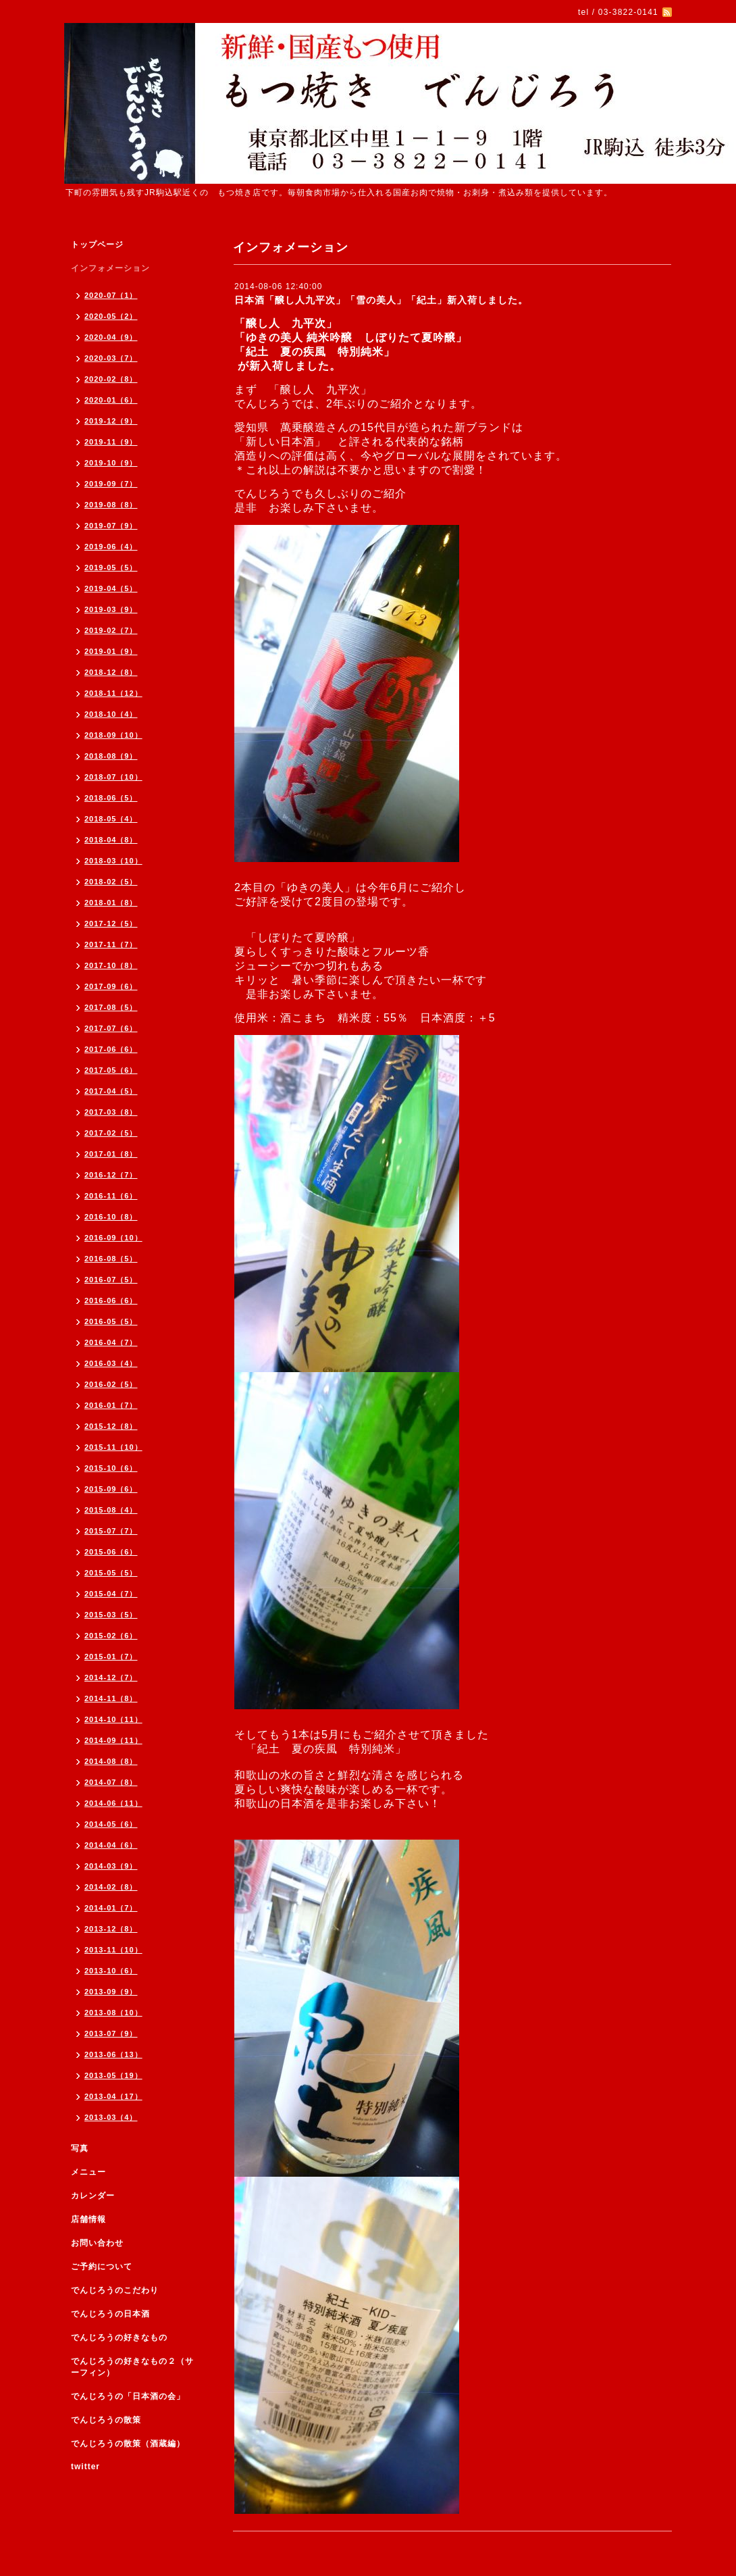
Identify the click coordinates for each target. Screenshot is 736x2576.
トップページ (97, 244)
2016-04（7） (111, 1342)
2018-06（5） (111, 798)
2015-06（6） (111, 1552)
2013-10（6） (111, 1971)
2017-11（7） (111, 944)
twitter (85, 2466)
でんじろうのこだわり (115, 2290)
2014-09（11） (113, 1740)
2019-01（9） (111, 651)
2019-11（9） (111, 442)
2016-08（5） (111, 1259)
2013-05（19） (113, 2075)
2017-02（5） (111, 1133)
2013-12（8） (111, 1929)
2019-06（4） (111, 546)
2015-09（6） (111, 1489)
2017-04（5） (111, 1091)
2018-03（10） (113, 861)
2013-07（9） (111, 2033)
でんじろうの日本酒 (110, 2314)
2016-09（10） (113, 1238)
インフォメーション (110, 268)
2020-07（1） (111, 295)
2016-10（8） (111, 1217)
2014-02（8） (111, 1887)
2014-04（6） (111, 1845)
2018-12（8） (111, 672)
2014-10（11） (113, 1719)
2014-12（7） (111, 1677)
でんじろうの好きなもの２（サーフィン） (132, 2366)
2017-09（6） (111, 986)
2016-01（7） (111, 1405)
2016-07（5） (111, 1280)
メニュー (88, 2172)
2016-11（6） (111, 1196)
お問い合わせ (97, 2243)
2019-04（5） (111, 588)
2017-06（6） (111, 1049)
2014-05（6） (111, 1824)
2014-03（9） (111, 1866)
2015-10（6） (111, 1468)
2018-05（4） (111, 819)
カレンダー (93, 2195)
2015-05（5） (111, 1573)
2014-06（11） (113, 1803)
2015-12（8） (111, 1426)
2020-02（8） (111, 379)
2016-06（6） (111, 1300)
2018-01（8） (111, 903)
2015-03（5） (111, 1615)
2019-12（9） (111, 421)
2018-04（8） (111, 840)
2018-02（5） (111, 882)
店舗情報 (88, 2219)
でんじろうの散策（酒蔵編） (128, 2443)
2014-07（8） (111, 1782)
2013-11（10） (113, 1950)
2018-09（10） (113, 735)
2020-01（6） (111, 400)
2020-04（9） (111, 337)
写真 (79, 2148)
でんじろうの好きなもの (119, 2337)
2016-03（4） (111, 1363)
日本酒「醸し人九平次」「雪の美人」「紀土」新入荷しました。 (381, 300)
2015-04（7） (111, 1594)
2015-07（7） (111, 1531)
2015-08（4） (111, 1510)
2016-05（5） (111, 1321)
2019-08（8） (111, 505)
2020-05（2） (111, 316)
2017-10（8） (111, 965)
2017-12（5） (111, 923)
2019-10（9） (111, 463)
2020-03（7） (111, 358)
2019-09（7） (111, 484)
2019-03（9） (111, 609)
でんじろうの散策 (106, 2420)
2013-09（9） (111, 1992)
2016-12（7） (111, 1175)
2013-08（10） (113, 2013)
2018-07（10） (113, 777)
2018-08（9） (111, 756)
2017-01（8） (111, 1154)
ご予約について (101, 2266)
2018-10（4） (111, 714)
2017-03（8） (111, 1112)
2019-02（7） (111, 630)
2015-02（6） (111, 1636)
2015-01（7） (111, 1656)
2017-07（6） (111, 1028)
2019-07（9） (111, 526)
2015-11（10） (113, 1447)
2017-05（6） (111, 1070)
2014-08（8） (111, 1761)
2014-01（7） (111, 1908)
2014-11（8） (111, 1698)
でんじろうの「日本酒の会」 (128, 2396)
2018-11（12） (113, 693)
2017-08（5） (111, 1007)
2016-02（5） (111, 1384)
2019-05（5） (111, 567)
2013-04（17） (113, 2096)
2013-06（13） (113, 2054)
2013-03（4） (111, 2117)
